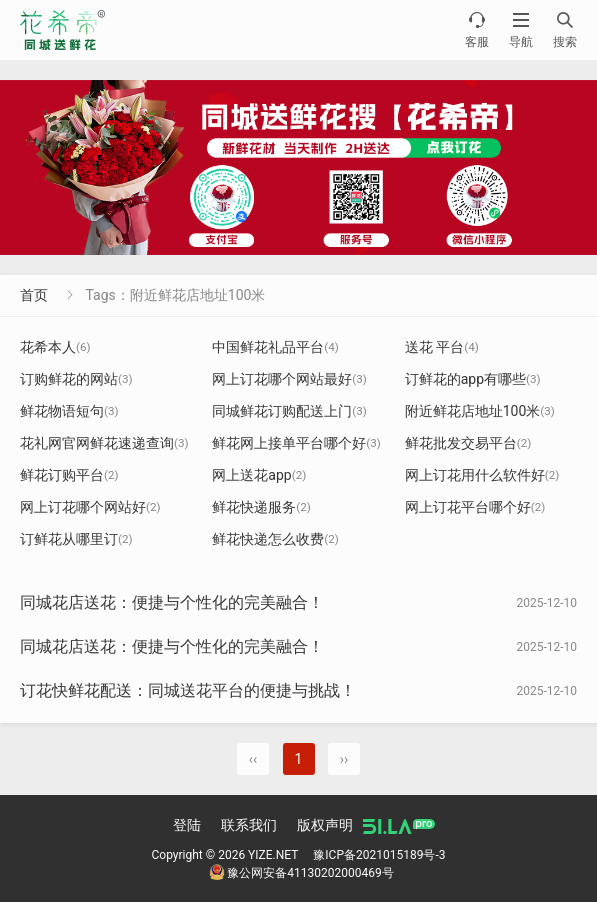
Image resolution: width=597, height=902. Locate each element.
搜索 (565, 29)
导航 (521, 29)
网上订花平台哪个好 (475, 507)
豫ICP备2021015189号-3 (379, 855)
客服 (477, 29)
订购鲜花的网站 (76, 379)
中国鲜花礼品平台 (275, 347)
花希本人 (55, 347)
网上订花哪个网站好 (90, 507)
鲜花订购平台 (69, 475)
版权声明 (325, 825)
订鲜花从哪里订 (76, 539)
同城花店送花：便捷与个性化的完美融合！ (172, 602)
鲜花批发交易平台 (468, 443)
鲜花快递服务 (261, 507)
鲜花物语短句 (69, 411)
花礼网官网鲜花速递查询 (104, 443)
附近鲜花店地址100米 (480, 411)
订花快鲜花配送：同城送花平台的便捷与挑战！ (188, 690)
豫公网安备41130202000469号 (301, 873)
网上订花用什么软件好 (482, 475)
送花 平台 (442, 347)
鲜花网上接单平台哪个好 (296, 443)
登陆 (187, 825)
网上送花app (259, 475)
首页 (34, 295)
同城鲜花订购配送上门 (289, 411)
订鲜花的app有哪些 (473, 379)
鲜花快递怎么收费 (275, 539)
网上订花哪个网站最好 (289, 379)
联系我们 (249, 825)
